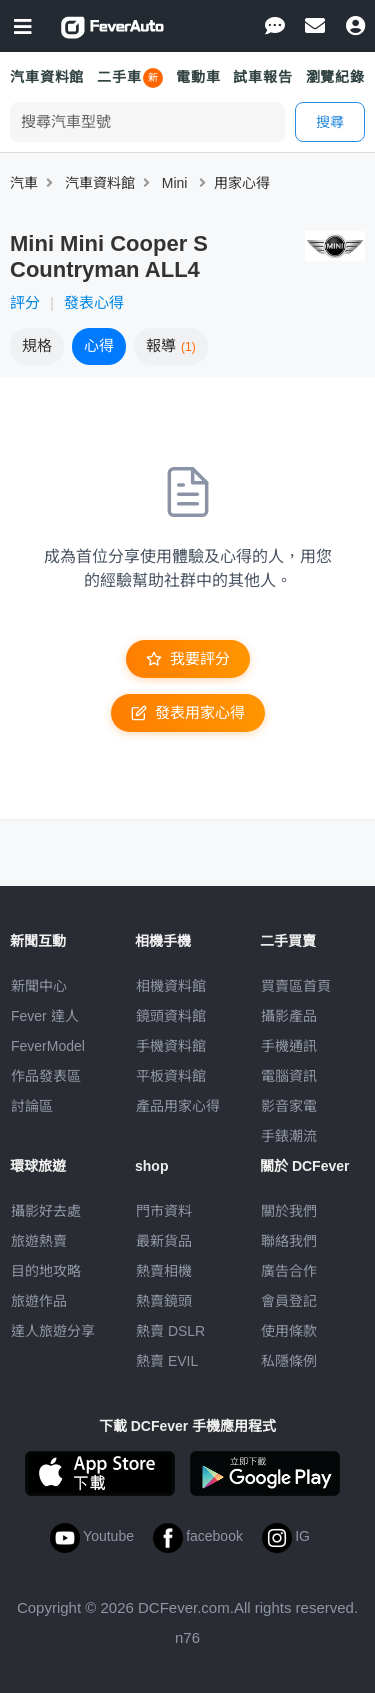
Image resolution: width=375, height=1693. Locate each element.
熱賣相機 (164, 1271)
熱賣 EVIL (167, 1361)
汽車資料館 (47, 77)
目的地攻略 (46, 1271)
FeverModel (48, 1046)
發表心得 (94, 302)
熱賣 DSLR (170, 1331)
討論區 (32, 1106)
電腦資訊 (289, 1076)
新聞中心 (39, 986)
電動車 (198, 77)
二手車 (119, 77)
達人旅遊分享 (53, 1331)
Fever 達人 (45, 1016)
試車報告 (262, 77)
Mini (175, 183)
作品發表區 (46, 1076)
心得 (99, 345)
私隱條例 (289, 1361)
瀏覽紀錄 (335, 77)
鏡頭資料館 (171, 1016)
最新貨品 (164, 1241)
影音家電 (289, 1106)
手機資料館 (171, 1046)
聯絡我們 (289, 1241)
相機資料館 (171, 986)
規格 (37, 345)
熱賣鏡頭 (164, 1301)
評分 (25, 302)
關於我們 (289, 1211)
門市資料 (164, 1211)
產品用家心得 (178, 1106)
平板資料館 (171, 1076)
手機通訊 (289, 1046)
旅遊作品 (39, 1301)
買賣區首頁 (296, 986)
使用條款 (289, 1331)
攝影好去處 (46, 1211)
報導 (171, 345)
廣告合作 (289, 1271)
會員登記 (289, 1301)
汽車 (24, 183)
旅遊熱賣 (39, 1241)
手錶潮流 (289, 1136)
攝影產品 (289, 1016)
